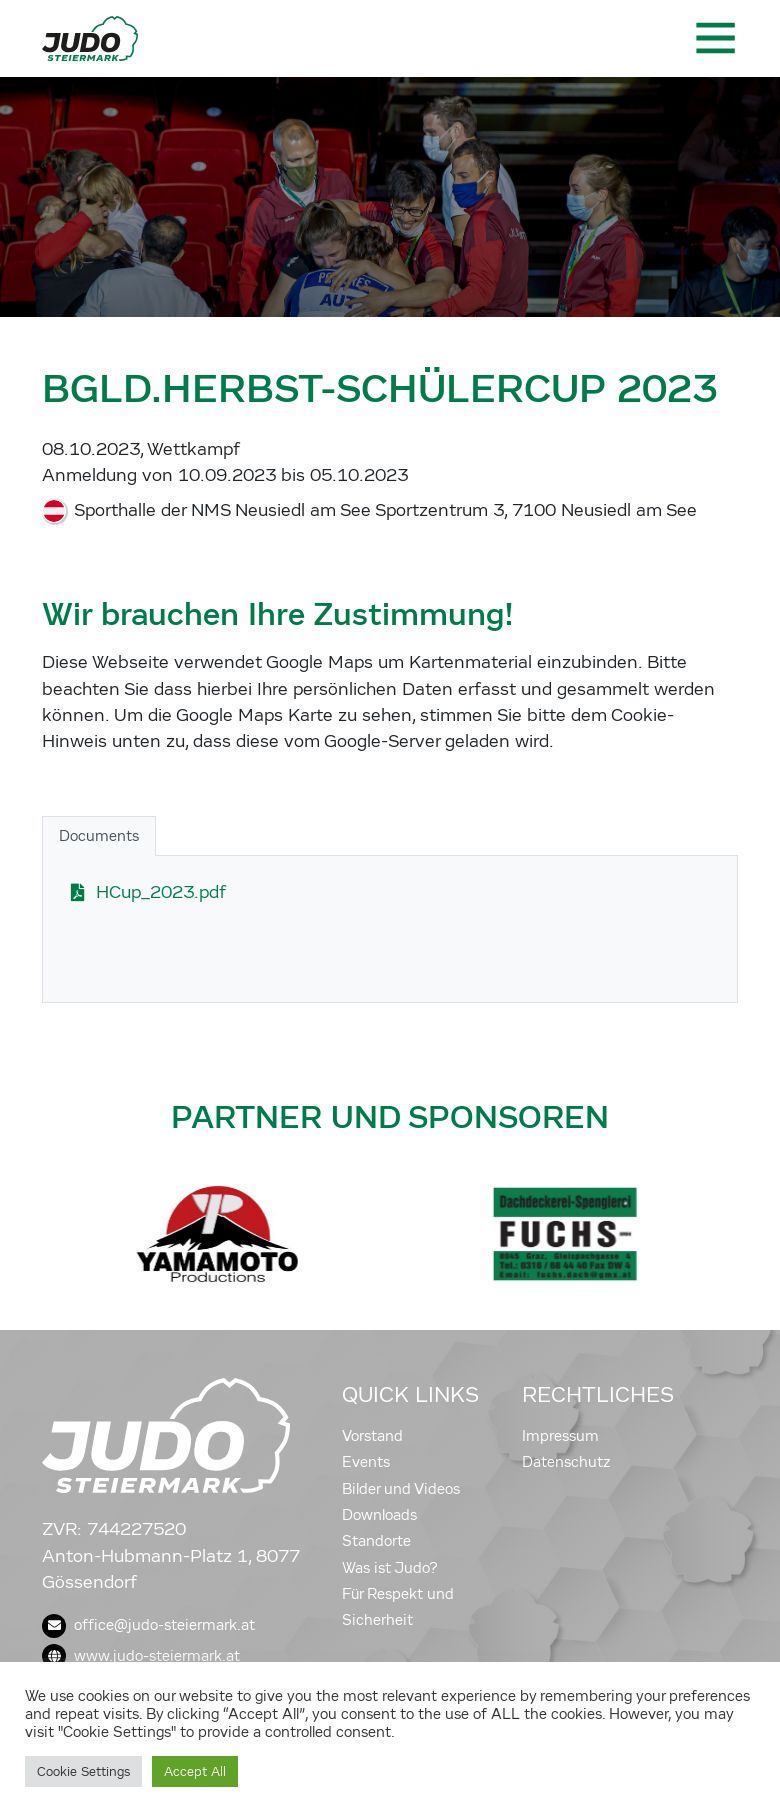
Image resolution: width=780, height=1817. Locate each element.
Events (366, 1462)
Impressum (560, 1436)
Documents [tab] (99, 836)
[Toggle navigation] (714, 38)
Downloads (379, 1515)
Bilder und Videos (401, 1489)
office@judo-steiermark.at (148, 1625)
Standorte (376, 1541)
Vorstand (372, 1436)
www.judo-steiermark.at (141, 1656)
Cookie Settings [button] (83, 1771)
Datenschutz (566, 1462)
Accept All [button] (195, 1771)
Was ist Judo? (390, 1568)
